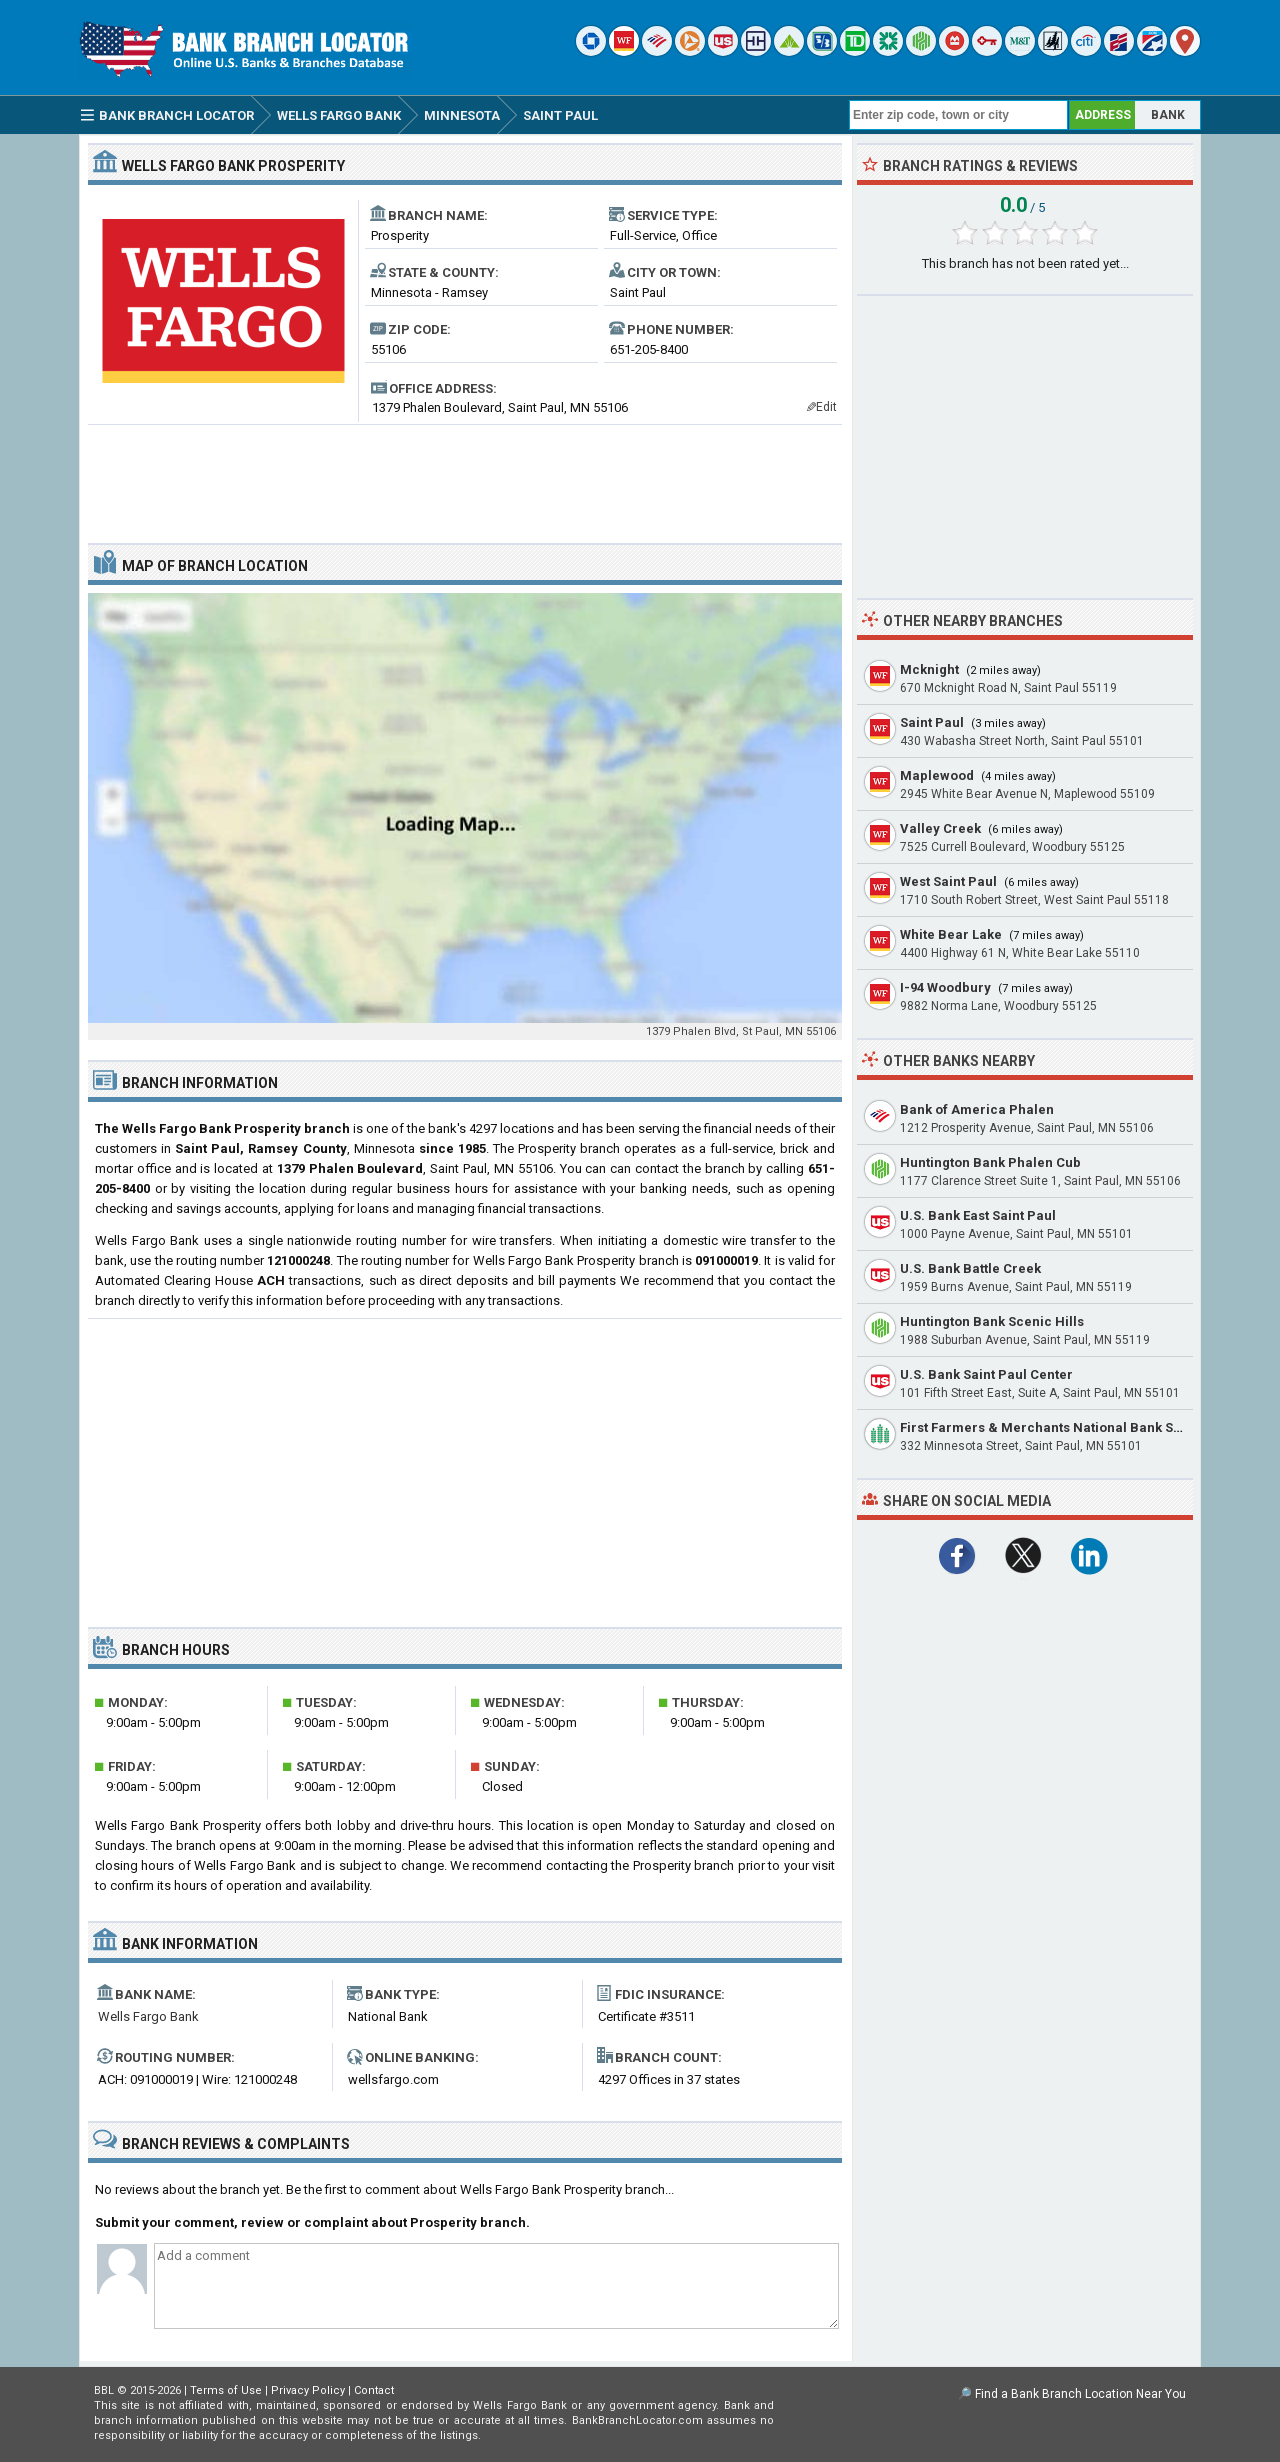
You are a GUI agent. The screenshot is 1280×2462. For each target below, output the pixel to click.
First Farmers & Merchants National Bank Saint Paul (1064, 1427)
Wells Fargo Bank (148, 2016)
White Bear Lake (951, 934)
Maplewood (937, 775)
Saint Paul (932, 722)
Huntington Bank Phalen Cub (990, 1162)
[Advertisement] (465, 476)
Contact (374, 2390)
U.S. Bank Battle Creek (970, 1268)
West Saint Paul (948, 881)
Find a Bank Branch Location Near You (1080, 2394)
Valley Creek (940, 828)
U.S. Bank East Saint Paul (978, 1215)
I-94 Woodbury (945, 987)
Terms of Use (226, 2390)
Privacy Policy (308, 2390)
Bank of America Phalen (977, 1109)
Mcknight (929, 669)
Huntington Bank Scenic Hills (992, 1321)
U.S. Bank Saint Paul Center (986, 1374)
